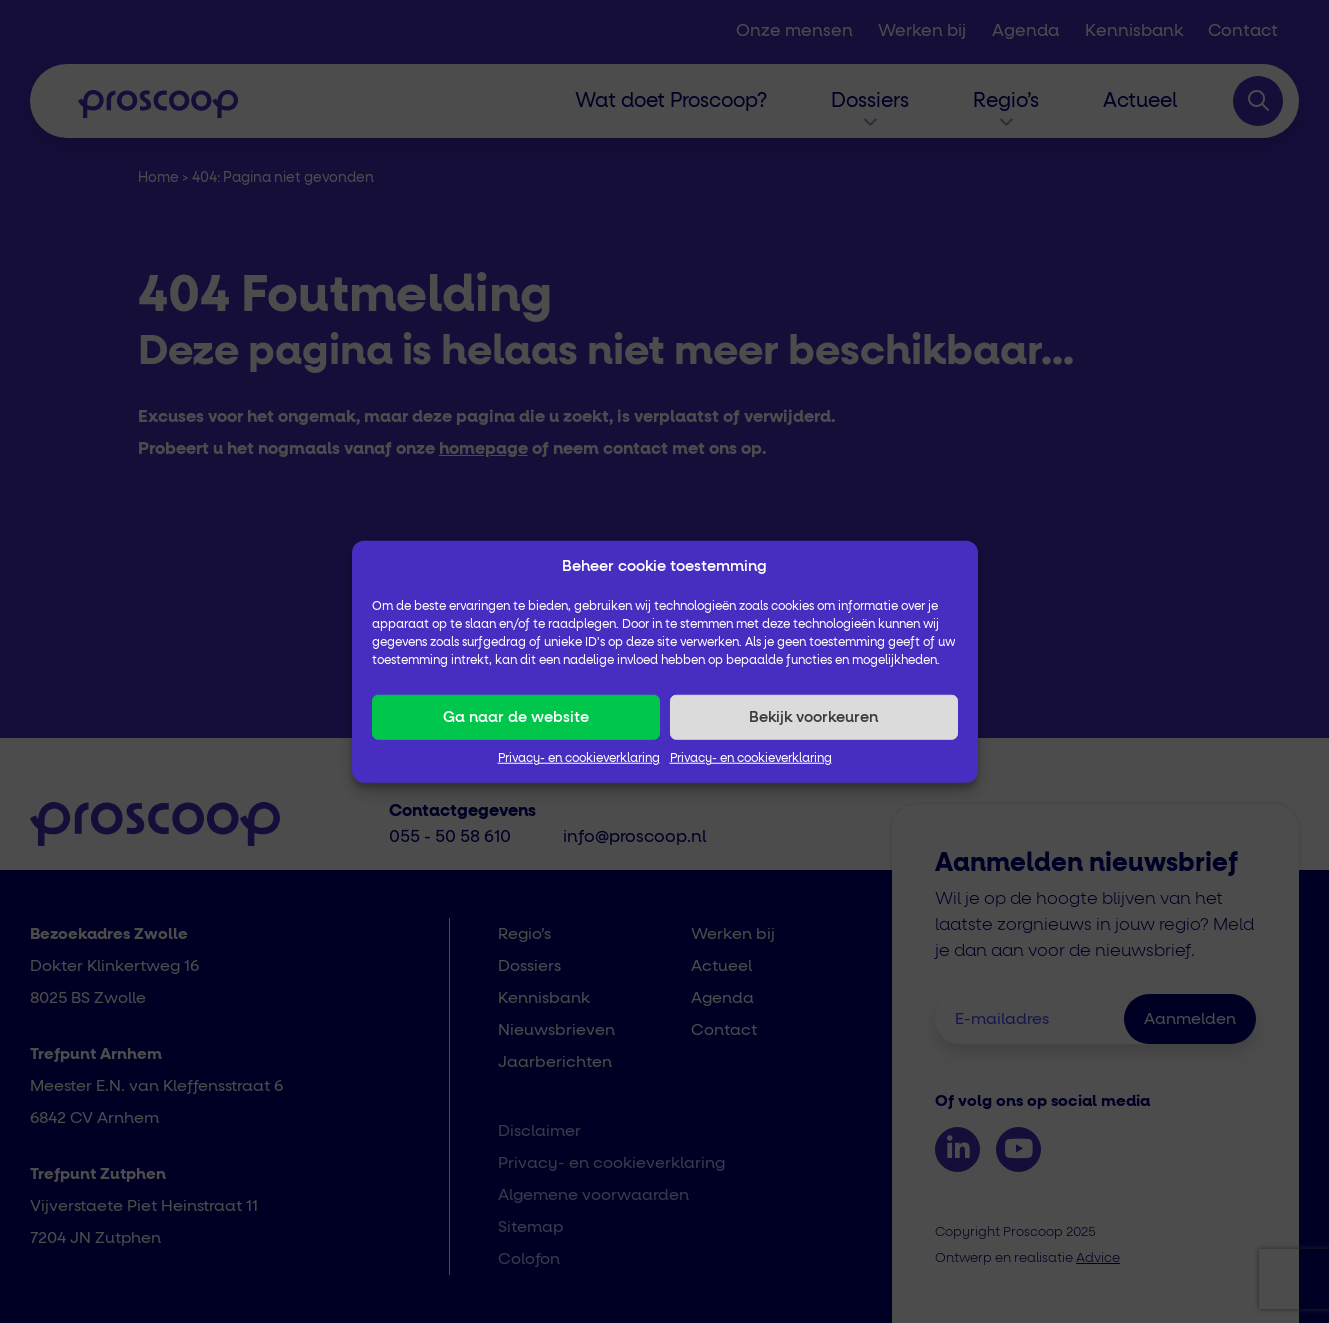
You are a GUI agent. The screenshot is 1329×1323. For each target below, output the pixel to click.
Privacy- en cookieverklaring (579, 759)
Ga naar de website (516, 716)
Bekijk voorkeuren (813, 716)
